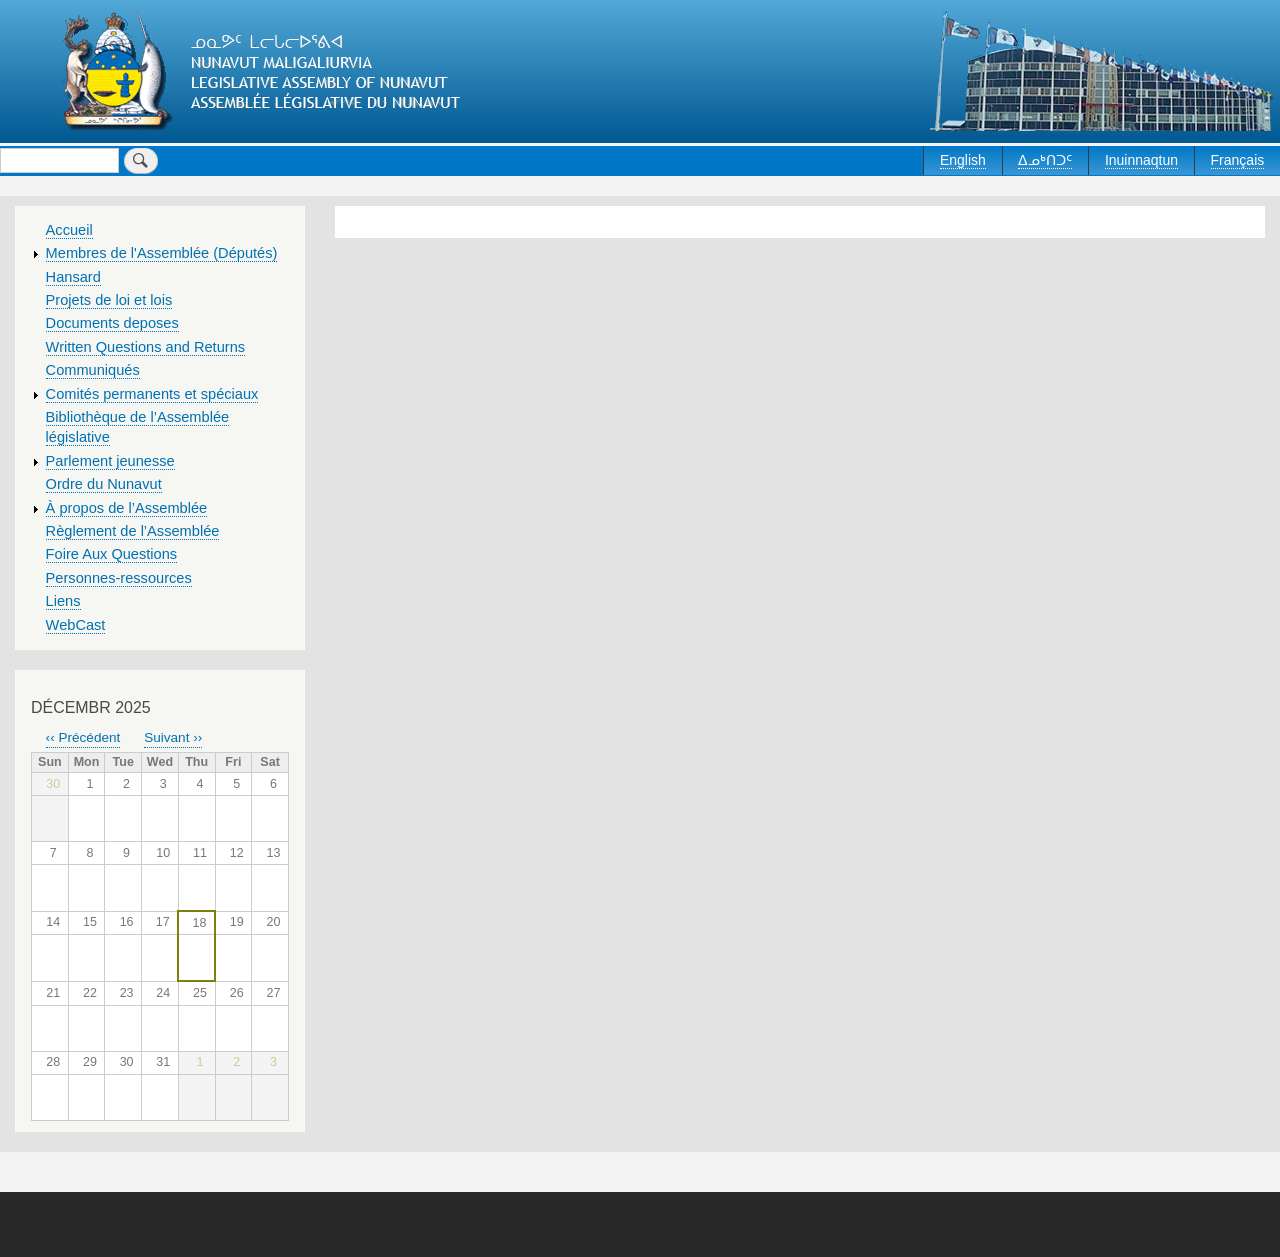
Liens (63, 601)
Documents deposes (112, 323)
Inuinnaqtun (1141, 160)
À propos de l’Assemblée (127, 508)
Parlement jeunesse (110, 461)
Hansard (73, 277)
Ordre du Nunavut (104, 484)
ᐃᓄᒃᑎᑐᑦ (1045, 160)
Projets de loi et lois (109, 300)
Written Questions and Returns (146, 347)
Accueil (69, 230)
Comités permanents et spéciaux (152, 394)
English (963, 160)
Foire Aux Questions (112, 554)
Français (1238, 160)
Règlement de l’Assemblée (133, 531)
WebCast (76, 625)
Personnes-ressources (119, 578)
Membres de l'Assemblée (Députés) (162, 253)
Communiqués (93, 370)
